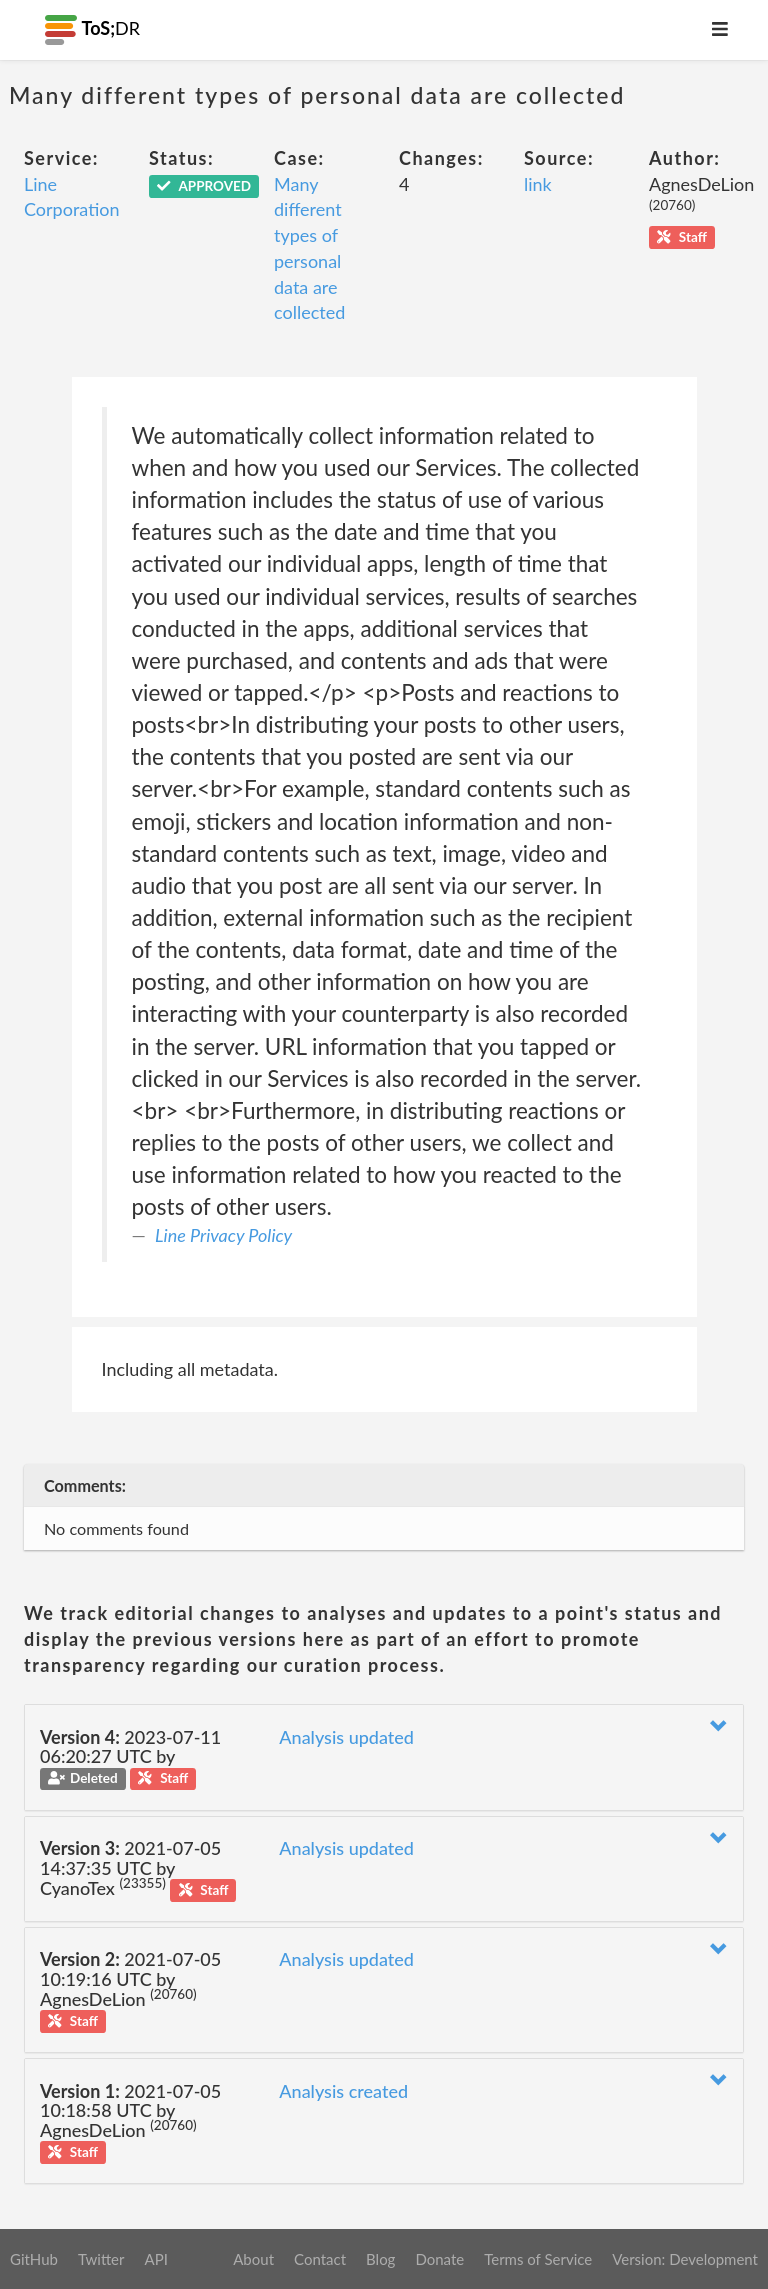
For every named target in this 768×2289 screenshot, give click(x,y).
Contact (320, 2259)
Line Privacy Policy (223, 1235)
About (253, 2259)
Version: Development (685, 2259)
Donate (439, 2259)
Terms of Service (538, 2259)
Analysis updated (346, 1737)
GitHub (34, 2259)
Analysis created (343, 2091)
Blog (380, 2259)
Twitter (101, 2259)
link (538, 184)
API (155, 2259)
